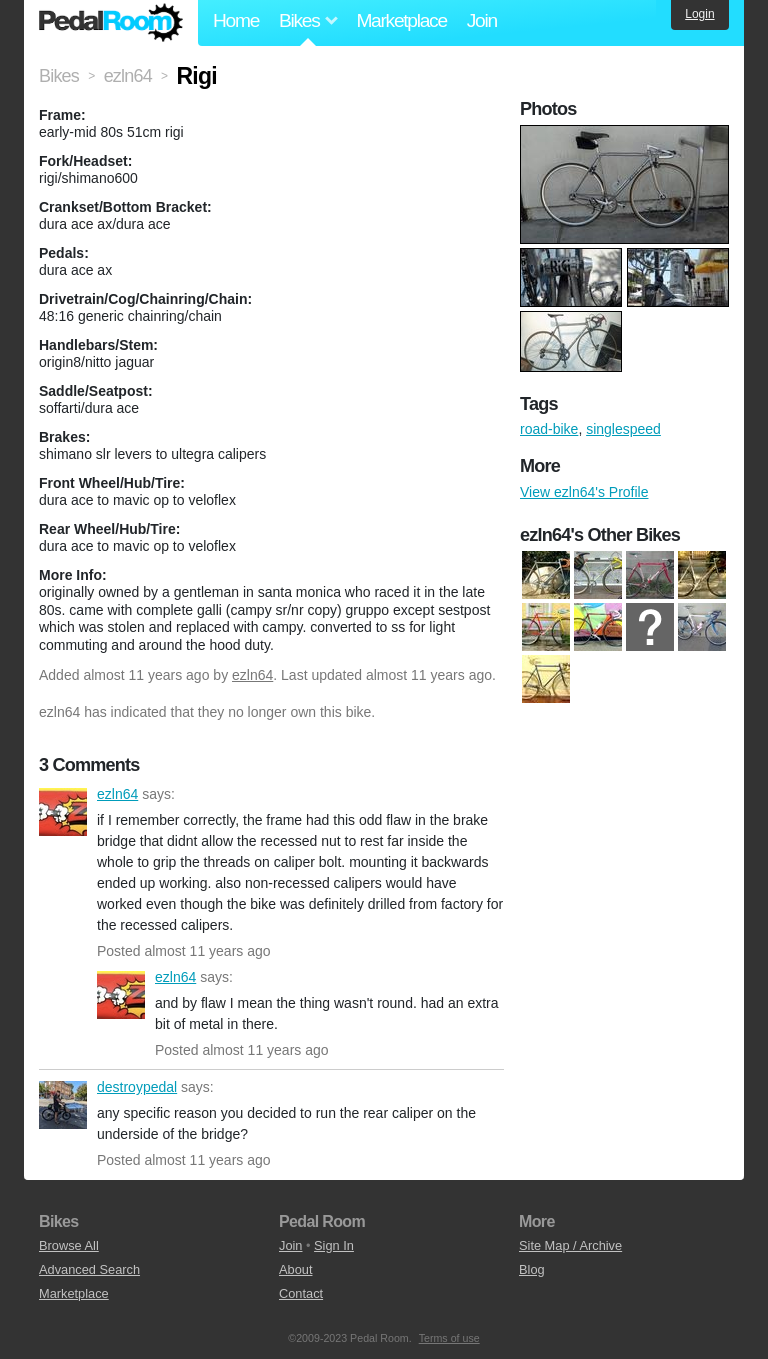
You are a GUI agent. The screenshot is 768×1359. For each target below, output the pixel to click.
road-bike (549, 429)
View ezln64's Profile (584, 492)
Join (482, 20)
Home (236, 20)
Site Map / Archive (570, 1245)
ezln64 (252, 675)
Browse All (69, 1245)
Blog (532, 1269)
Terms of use (449, 1338)
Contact (301, 1293)
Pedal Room (111, 23)
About (295, 1269)
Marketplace (401, 20)
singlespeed (623, 429)
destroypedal (63, 1105)
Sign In (334, 1245)
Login (699, 14)
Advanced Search (89, 1269)
